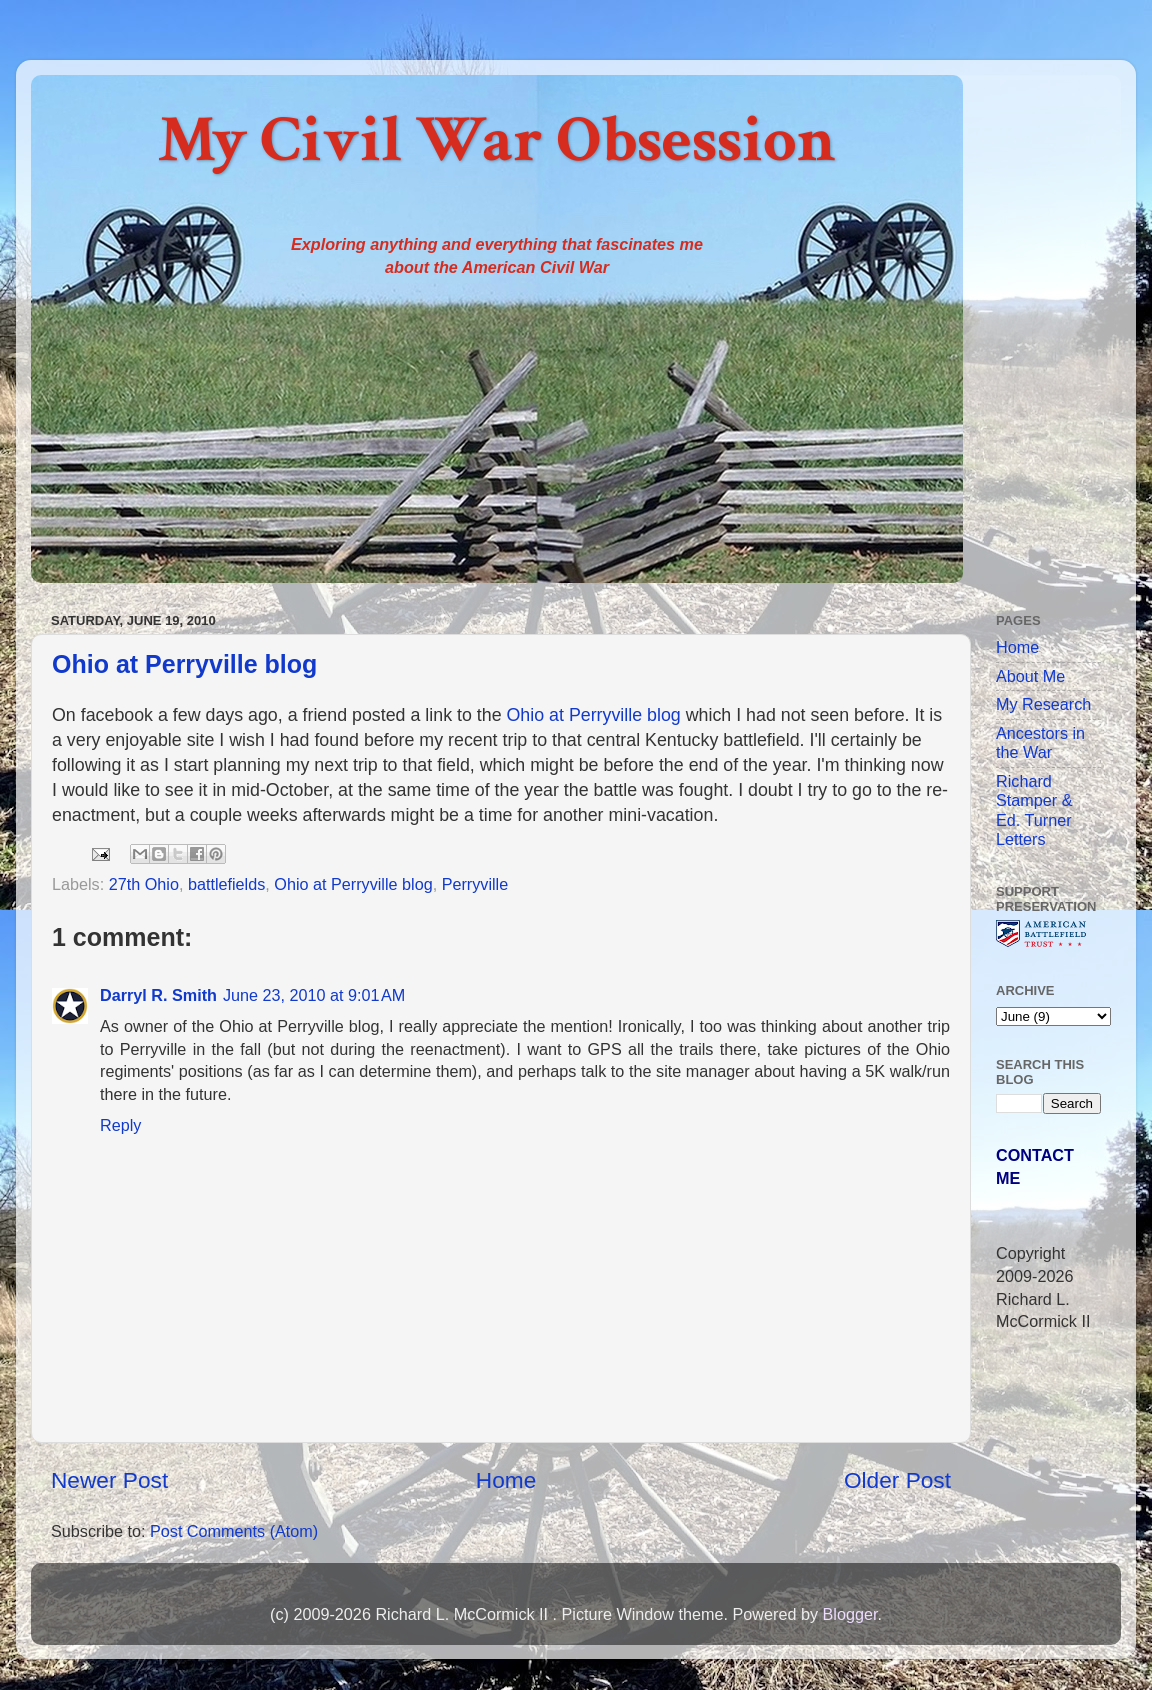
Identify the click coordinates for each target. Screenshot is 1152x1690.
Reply (120, 1125)
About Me (1030, 676)
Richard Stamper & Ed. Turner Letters (1034, 810)
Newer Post (109, 1480)
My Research (1043, 704)
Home (506, 1480)
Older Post (897, 1480)
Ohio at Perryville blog (184, 664)
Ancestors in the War (1040, 742)
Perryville (475, 884)
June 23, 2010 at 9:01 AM (314, 995)
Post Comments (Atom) (234, 1531)
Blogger (849, 1614)
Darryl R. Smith (158, 995)
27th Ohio (144, 884)
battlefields (226, 884)
